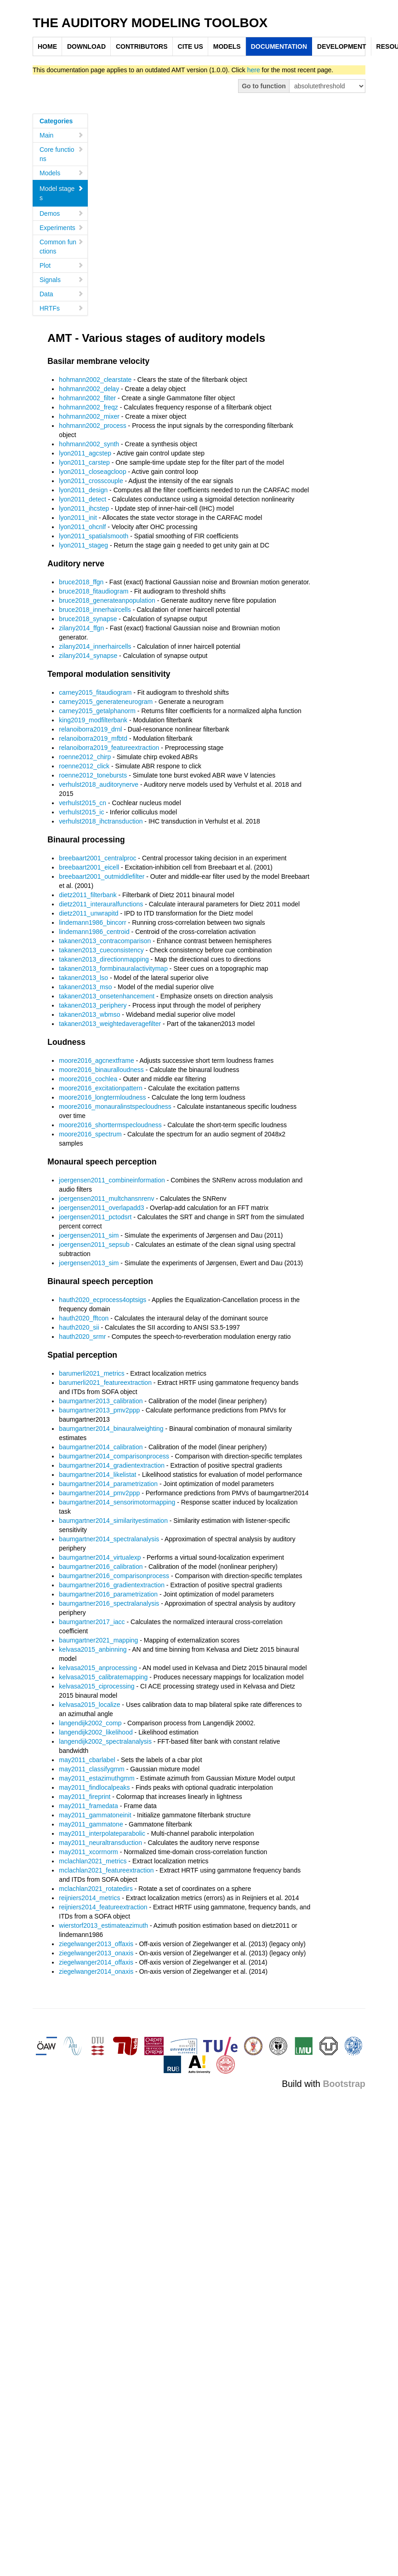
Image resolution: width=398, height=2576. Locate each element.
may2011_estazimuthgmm (96, 1778)
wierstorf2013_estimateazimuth (103, 1925)
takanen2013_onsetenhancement (106, 996)
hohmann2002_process (92, 425)
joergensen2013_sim (89, 1263)
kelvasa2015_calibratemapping (103, 1677)
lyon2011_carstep (84, 462)
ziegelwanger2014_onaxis (96, 1971)
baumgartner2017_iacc (92, 1621)
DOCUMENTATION (279, 46)
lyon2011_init (78, 517)
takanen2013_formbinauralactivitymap (113, 968)
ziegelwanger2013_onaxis (96, 1953)
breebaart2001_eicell (89, 867)
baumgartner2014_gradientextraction (112, 1465)
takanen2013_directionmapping (103, 959)
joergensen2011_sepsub (94, 1244)
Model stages (62, 193)
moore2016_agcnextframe (96, 1060)
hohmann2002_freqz (88, 407)
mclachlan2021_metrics (92, 1861)
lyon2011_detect (82, 499)
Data (62, 294)
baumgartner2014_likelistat (97, 1474)
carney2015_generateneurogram (106, 701)
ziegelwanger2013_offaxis (96, 1944)
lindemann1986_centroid (94, 931)
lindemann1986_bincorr (92, 922)
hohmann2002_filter (87, 398)
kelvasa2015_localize (89, 1704)
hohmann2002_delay (89, 388)
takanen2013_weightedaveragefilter (110, 1023)
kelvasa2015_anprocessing (98, 1667)
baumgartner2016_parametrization (108, 1594)
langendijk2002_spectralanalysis (105, 1741)
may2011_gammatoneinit (95, 1815)
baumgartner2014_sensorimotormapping (117, 1502)
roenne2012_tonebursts (93, 775)
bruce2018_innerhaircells (95, 609)
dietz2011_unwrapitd (88, 913)
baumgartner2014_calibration (100, 1447)
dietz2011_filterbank (87, 895)
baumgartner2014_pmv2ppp (99, 1493)
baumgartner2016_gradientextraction (112, 1585)
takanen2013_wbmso (89, 1014)
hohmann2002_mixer (89, 416)
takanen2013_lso (83, 977)
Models (62, 173)
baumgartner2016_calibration (100, 1566)
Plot (62, 265)
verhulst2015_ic (81, 812)
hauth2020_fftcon (83, 1318)
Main (62, 135)
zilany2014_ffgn (81, 628)
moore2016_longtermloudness (102, 1097)
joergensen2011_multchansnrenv (106, 1198)
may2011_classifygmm (91, 1769)
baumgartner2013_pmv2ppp (99, 1410)
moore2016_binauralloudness (101, 1069)
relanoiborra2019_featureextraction (109, 747)
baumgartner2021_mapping (98, 1640)
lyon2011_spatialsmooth (93, 536)
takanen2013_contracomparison (105, 941)
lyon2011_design (83, 490)
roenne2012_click (84, 766)
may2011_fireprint (84, 1796)
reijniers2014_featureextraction (103, 1907)
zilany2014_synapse (88, 655)
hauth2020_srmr (82, 1336)
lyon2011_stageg (83, 545)
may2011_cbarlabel (87, 1759)
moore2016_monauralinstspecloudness (115, 1106)
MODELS (227, 46)
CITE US (190, 46)
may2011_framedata (88, 1806)
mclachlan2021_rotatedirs (95, 1888)
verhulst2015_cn (82, 803)
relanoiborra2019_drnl (90, 729)
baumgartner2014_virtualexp (100, 1557)
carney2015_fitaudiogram (95, 692)
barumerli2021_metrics (91, 1373)
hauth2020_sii (79, 1327)
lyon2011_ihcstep (84, 508)
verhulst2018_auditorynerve (98, 784)
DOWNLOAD (86, 46)
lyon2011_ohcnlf (82, 526)
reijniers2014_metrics (89, 1898)
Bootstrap (344, 2084)
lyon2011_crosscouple (91, 480)
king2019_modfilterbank (93, 720)
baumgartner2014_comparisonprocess (114, 1456)
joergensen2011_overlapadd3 (101, 1207)
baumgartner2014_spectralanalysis (109, 1539)
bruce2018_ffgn (81, 582)
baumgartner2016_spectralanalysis (109, 1603)
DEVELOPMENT (341, 46)
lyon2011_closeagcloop (92, 471)
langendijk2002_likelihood (95, 1732)
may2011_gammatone (91, 1824)
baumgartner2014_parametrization (108, 1483)
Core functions (62, 154)
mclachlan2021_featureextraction (106, 1870)
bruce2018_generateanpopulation (107, 600)
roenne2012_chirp (85, 757)
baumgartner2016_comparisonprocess (114, 1575)
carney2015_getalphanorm (97, 711)
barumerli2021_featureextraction (105, 1382)
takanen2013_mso (85, 987)
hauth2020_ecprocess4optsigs (102, 1299)
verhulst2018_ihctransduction (100, 821)
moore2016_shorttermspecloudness (110, 1125)
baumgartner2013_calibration (100, 1401)
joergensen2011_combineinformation (112, 1180)
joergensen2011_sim (89, 1235)
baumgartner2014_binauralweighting (111, 1428)
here (253, 70)
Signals (62, 279)
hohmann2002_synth (89, 444)
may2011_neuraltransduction (100, 1842)
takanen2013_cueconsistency (101, 950)
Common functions (62, 246)
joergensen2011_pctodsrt (95, 1217)
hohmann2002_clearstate (95, 379)
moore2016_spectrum (90, 1134)
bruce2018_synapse (88, 618)
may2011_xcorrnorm (88, 1852)
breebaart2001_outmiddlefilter (101, 876)
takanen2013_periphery (92, 1005)
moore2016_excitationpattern (100, 1088)
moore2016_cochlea (88, 1079)
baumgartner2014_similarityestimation (113, 1520)
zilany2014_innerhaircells (95, 646)
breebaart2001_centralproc (97, 858)
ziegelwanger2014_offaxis (96, 1962)
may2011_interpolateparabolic (102, 1833)
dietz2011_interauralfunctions (101, 904)
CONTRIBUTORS (142, 46)
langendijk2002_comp (90, 1723)
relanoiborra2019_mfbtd (93, 738)
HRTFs (62, 308)
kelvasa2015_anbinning (92, 1649)
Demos (62, 213)
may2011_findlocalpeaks (94, 1787)
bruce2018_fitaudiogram (93, 591)
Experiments (62, 227)
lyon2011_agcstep (85, 453)
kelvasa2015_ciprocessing (96, 1686)
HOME (47, 46)
